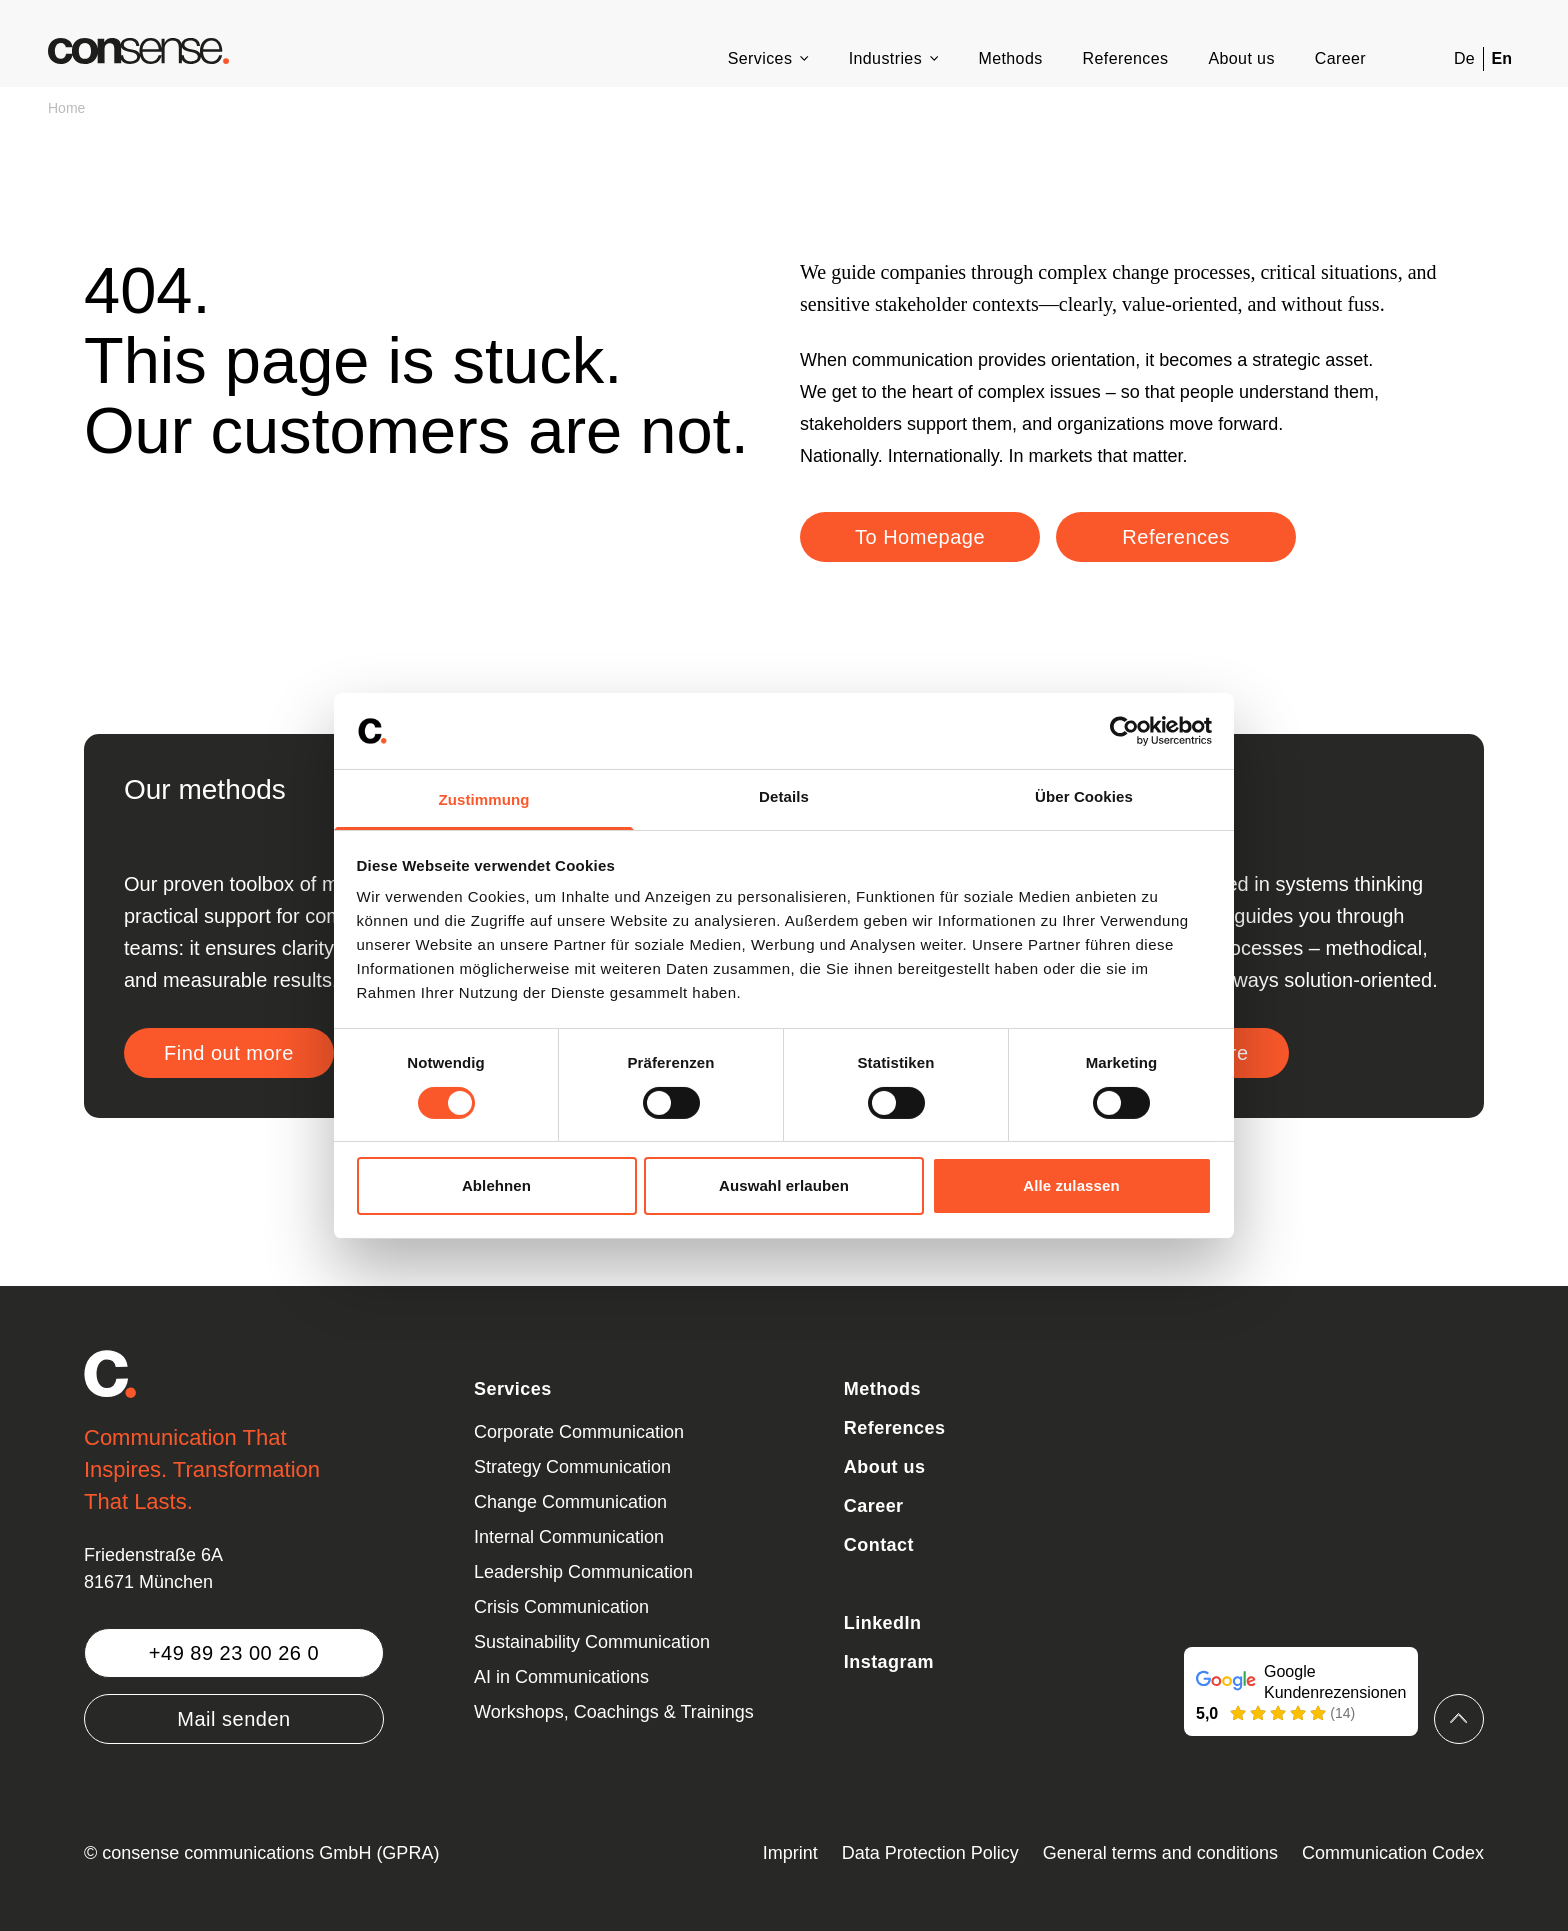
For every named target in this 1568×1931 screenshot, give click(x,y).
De (1464, 58)
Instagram (889, 1662)
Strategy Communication (572, 1467)
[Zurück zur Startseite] (138, 51)
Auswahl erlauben (784, 1185)
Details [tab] (784, 796)
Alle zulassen (1071, 1185)
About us (1241, 58)
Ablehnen (496, 1185)
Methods (1010, 58)
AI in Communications (561, 1677)
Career (1340, 58)
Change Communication (570, 1502)
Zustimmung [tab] (484, 799)
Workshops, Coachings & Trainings (614, 1712)
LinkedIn (883, 1623)
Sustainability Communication (592, 1642)
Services (760, 58)
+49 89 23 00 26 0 (234, 1653)
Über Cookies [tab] (1084, 796)
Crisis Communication (561, 1607)
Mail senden (233, 1719)
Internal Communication (569, 1537)
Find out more (229, 1053)
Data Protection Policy (930, 1853)
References (1126, 58)
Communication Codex (1393, 1853)
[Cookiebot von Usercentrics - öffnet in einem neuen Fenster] (1124, 731)
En (1502, 58)
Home (66, 108)
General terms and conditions (1160, 1853)
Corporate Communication (579, 1432)
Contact (879, 1545)
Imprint (790, 1853)
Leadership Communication (583, 1572)
